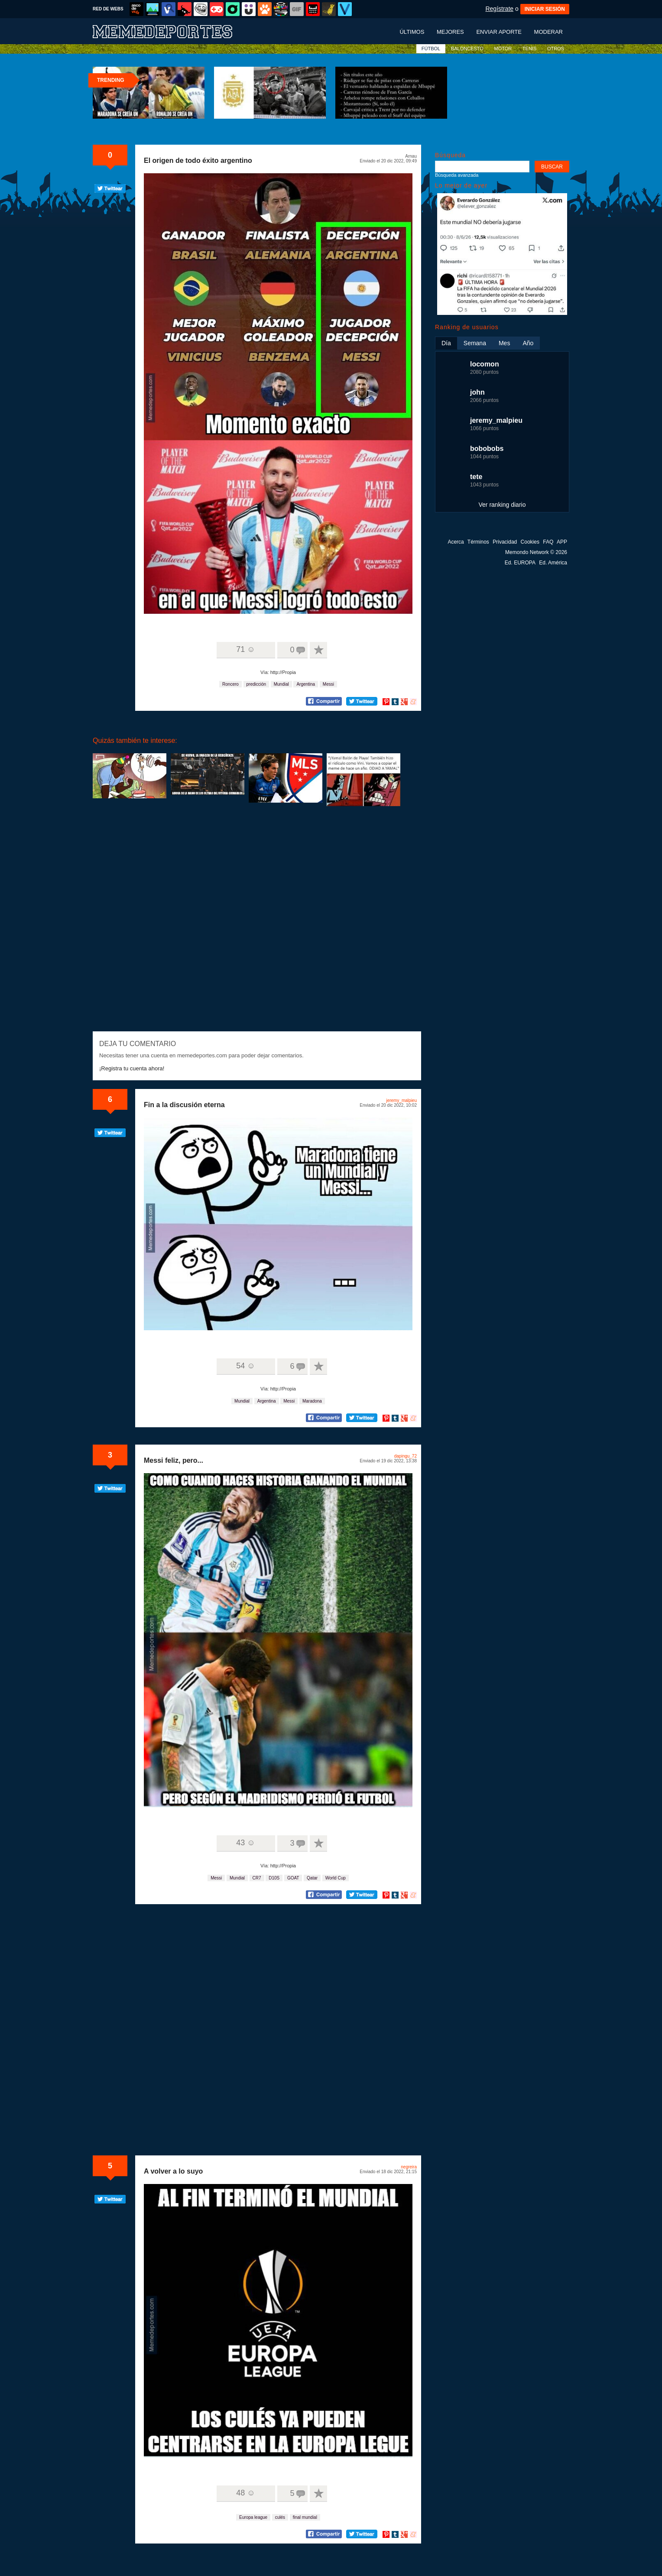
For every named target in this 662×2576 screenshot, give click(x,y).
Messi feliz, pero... (173, 1460)
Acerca (456, 542)
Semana (475, 343)
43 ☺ (245, 1842)
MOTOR (503, 48)
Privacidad (505, 542)
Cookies (530, 542)
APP (562, 542)
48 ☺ (245, 2493)
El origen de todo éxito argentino (198, 160)
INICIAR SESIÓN (545, 9)
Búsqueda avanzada (456, 175)
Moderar (548, 32)
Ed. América (553, 563)
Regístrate (499, 8)
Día (446, 343)
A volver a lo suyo (173, 2171)
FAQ (548, 542)
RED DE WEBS (108, 8)
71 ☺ (245, 649)
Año (527, 343)
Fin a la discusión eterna (184, 1104)
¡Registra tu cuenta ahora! (131, 1068)
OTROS (555, 48)
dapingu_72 (405, 1456)
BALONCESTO (467, 48)
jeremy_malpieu (401, 1100)
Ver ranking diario (502, 504)
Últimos (411, 32)
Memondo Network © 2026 (536, 552)
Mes (504, 343)
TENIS (529, 48)
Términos (478, 542)
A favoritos (318, 650)
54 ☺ (245, 1365)
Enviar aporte (499, 32)
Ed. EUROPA (520, 563)
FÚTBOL (431, 48)
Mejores (450, 32)
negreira (409, 2166)
